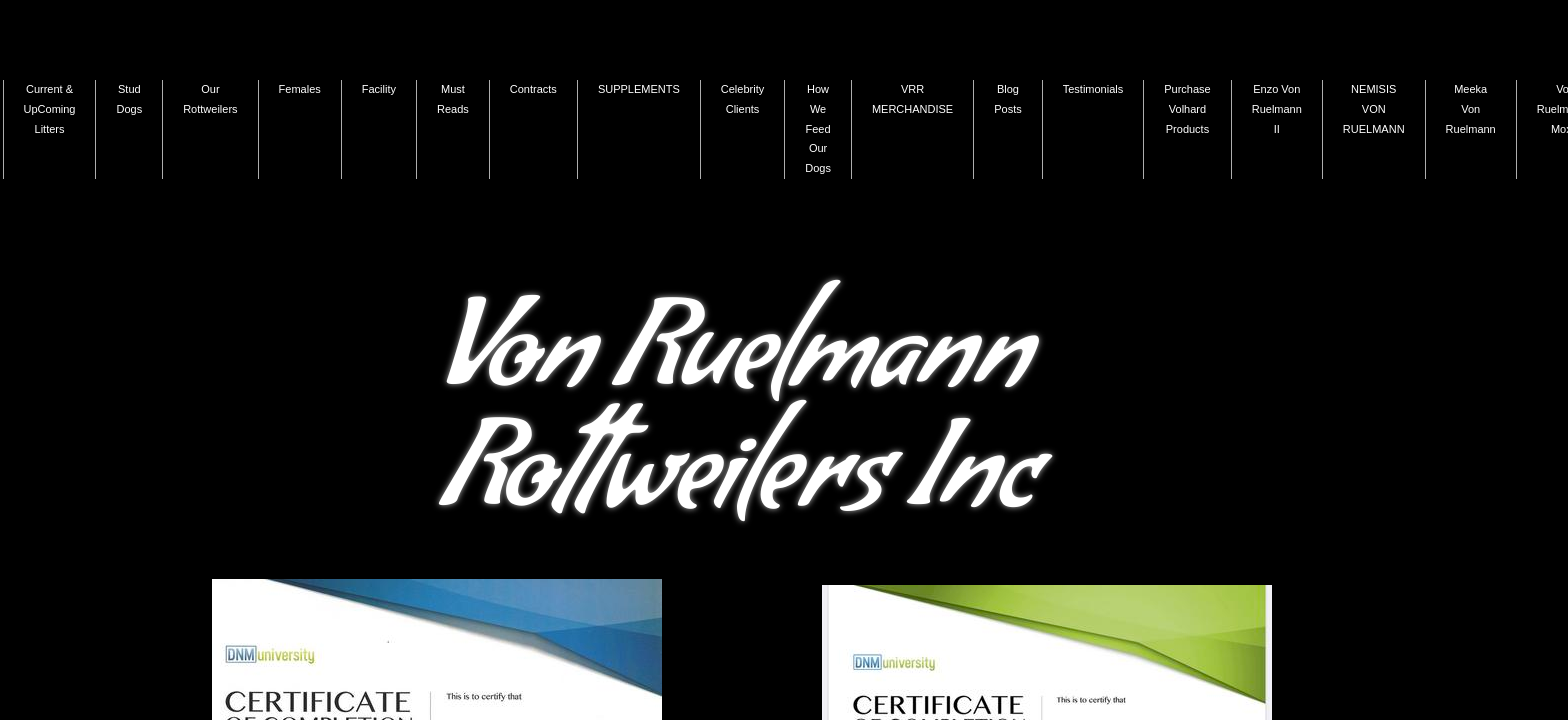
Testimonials (1093, 89)
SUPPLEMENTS (639, 89)
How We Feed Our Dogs (818, 128)
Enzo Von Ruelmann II (1277, 109)
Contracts (533, 89)
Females (300, 89)
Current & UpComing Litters (50, 109)
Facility (379, 89)
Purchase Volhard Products (1187, 109)
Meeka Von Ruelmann (1471, 109)
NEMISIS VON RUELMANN (1374, 109)
